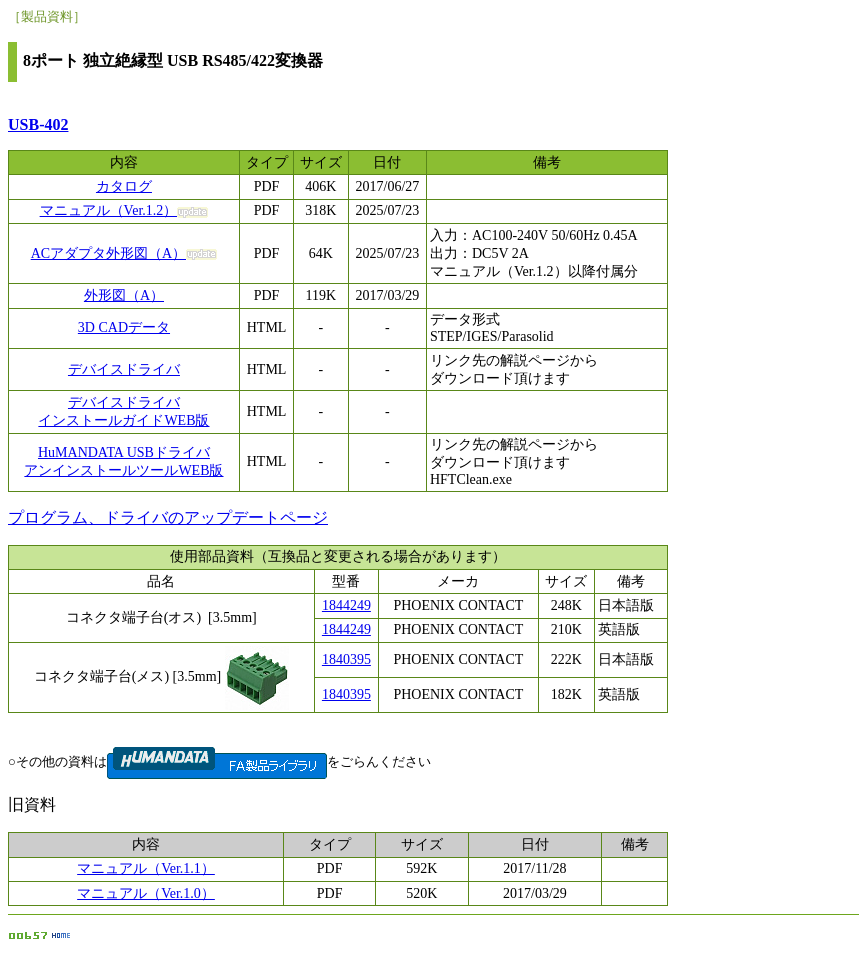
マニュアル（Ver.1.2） (109, 210)
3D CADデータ (124, 327)
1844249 (346, 605)
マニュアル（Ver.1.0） (146, 893)
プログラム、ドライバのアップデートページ (168, 517)
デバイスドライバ (124, 369)
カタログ (124, 186)
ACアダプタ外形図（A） (109, 253)
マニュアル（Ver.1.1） (146, 868)
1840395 (346, 659)
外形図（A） (124, 295)
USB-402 (38, 124)
